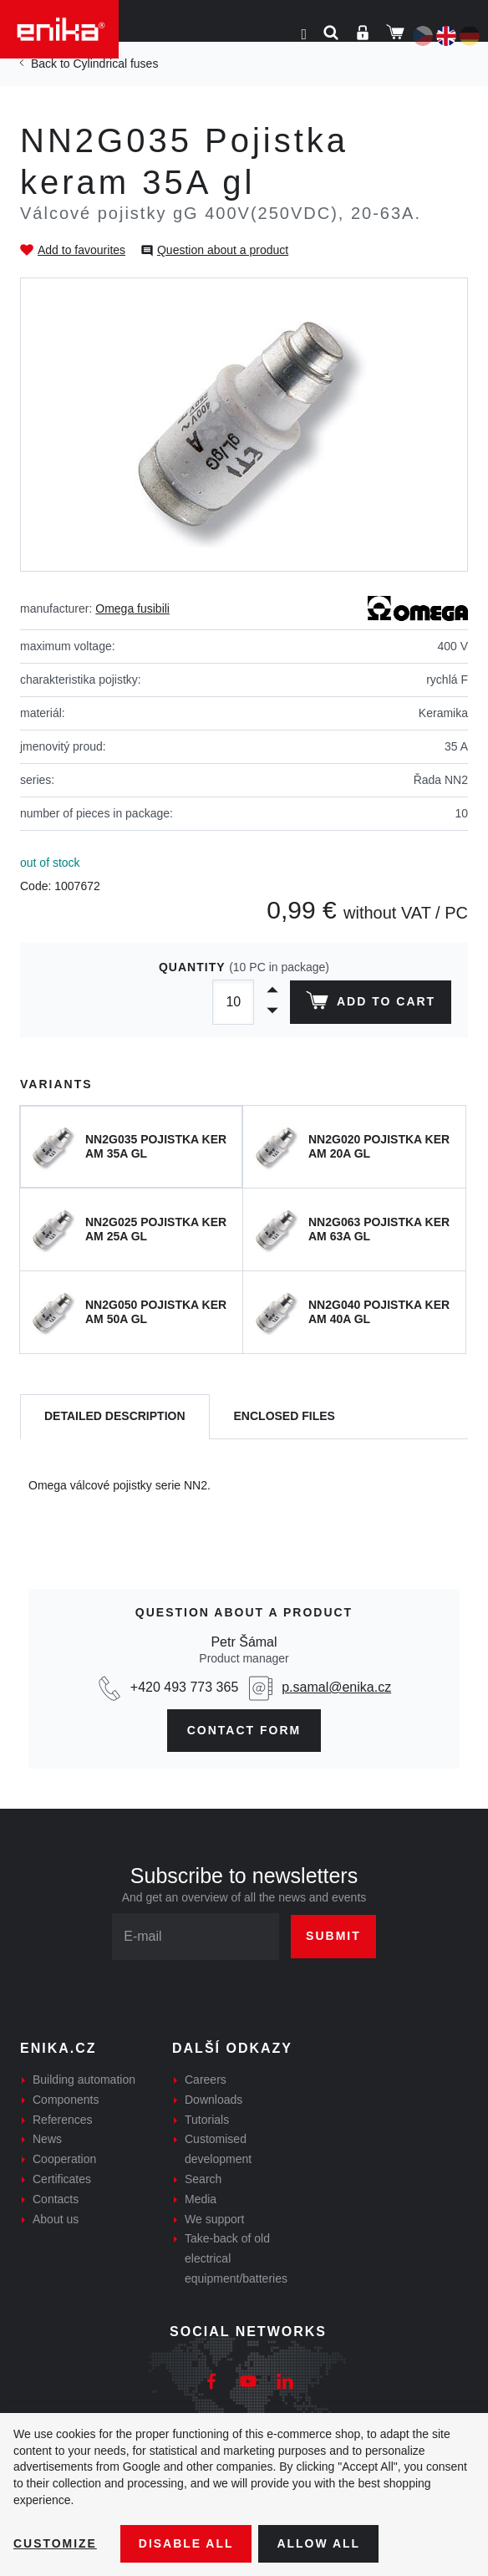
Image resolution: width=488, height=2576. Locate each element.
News (47, 2139)
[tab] (115, 1417)
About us (56, 2219)
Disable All (186, 2543)
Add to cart (370, 1003)
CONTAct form (244, 1730)
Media (200, 2199)
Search (203, 2179)
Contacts (56, 2199)
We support (214, 2219)
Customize (55, 2543)
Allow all (319, 2543)
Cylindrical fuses (115, 63)
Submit (333, 1935)
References (63, 2119)
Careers (205, 2079)
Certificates (62, 2179)
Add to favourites (81, 250)
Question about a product (222, 250)
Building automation (84, 2079)
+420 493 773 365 (184, 1687)
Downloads (213, 2099)
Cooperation (64, 2159)
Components (66, 2099)
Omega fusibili (132, 608)
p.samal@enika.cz (336, 1687)
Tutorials (207, 2119)
